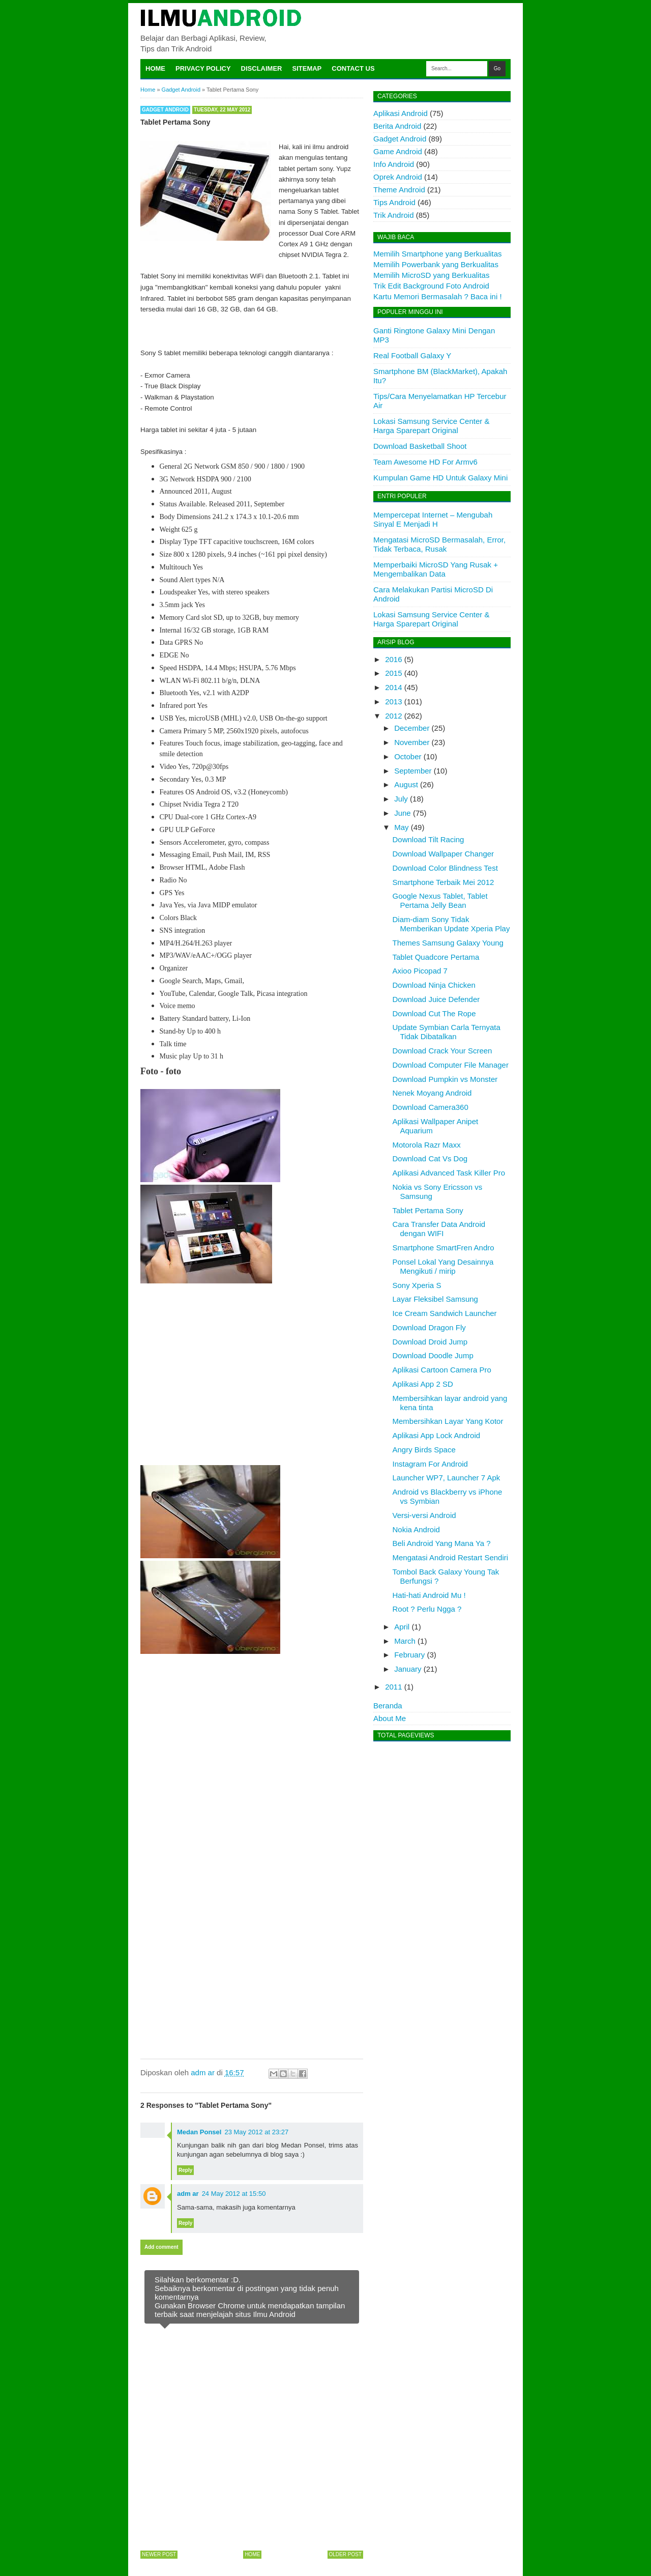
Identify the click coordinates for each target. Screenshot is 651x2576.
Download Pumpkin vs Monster (445, 1079)
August (406, 784)
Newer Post (159, 2554)
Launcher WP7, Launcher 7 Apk (446, 1477)
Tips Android (394, 202)
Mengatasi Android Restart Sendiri (451, 1557)
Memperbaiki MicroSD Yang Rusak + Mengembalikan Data (435, 569)
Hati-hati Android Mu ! (429, 1595)
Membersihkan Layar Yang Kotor (448, 1421)
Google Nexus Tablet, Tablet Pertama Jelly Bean (440, 900)
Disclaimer (261, 68)
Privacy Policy (203, 68)
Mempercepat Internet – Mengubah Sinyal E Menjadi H (432, 519)
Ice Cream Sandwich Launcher (445, 1313)
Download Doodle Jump (433, 1355)
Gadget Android (165, 109)
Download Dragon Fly (429, 1327)
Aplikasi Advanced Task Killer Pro (449, 1172)
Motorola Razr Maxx (427, 1144)
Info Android (393, 164)
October (407, 756)
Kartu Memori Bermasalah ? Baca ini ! (437, 296)
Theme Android (399, 189)
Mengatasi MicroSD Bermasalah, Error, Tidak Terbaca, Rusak (439, 544)
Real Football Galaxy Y (412, 355)
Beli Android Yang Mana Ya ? (442, 1543)
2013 (393, 701)
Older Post (345, 2554)
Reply (185, 2170)
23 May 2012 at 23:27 (256, 2132)
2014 (393, 687)
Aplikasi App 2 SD (423, 1384)
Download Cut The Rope (434, 1013)
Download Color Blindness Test (445, 868)
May (401, 827)
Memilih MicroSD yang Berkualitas (431, 275)
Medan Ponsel (199, 2132)
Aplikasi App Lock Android (437, 1435)
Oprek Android (397, 177)
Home (155, 68)
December (411, 728)
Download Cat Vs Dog (430, 1158)
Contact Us (353, 68)
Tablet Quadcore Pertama (436, 957)
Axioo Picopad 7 (420, 970)
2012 (393, 715)
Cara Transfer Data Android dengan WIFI (439, 1229)
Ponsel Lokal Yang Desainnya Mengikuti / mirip (443, 1266)
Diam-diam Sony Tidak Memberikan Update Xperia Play (451, 924)
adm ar (188, 2193)
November (411, 742)
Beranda (387, 1705)
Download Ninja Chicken (434, 985)
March (405, 1641)
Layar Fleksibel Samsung (435, 1299)
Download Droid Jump (430, 1341)
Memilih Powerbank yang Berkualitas (435, 264)
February (409, 1654)
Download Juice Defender (436, 999)
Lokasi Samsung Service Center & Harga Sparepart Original (431, 426)
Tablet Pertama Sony (428, 1210)
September (412, 770)
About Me (389, 1718)
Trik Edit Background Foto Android (431, 285)
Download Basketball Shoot (419, 446)
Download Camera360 (430, 1107)
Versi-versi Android (424, 1515)
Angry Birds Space (424, 1449)
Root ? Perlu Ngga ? (427, 1609)
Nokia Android (416, 1529)
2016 (393, 659)
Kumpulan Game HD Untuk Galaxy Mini (440, 477)
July (401, 798)
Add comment (161, 2247)
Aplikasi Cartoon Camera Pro (442, 1369)
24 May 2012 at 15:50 (234, 2193)
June (402, 813)
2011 (393, 1686)
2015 (393, 673)
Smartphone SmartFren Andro (443, 1247)
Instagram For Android (430, 1463)
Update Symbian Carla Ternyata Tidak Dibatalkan (446, 1032)
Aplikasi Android (400, 113)
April (401, 1626)
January (407, 1669)
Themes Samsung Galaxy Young (448, 942)
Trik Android (393, 215)
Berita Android (397, 126)
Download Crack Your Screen (442, 1050)
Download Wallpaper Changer (443, 853)
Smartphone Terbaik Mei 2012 (443, 882)
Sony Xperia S (417, 1285)
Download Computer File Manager (451, 1065)
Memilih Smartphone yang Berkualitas (437, 253)
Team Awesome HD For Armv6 (425, 461)
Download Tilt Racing (428, 839)
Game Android (397, 151)
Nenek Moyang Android (432, 1093)
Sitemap (307, 68)
